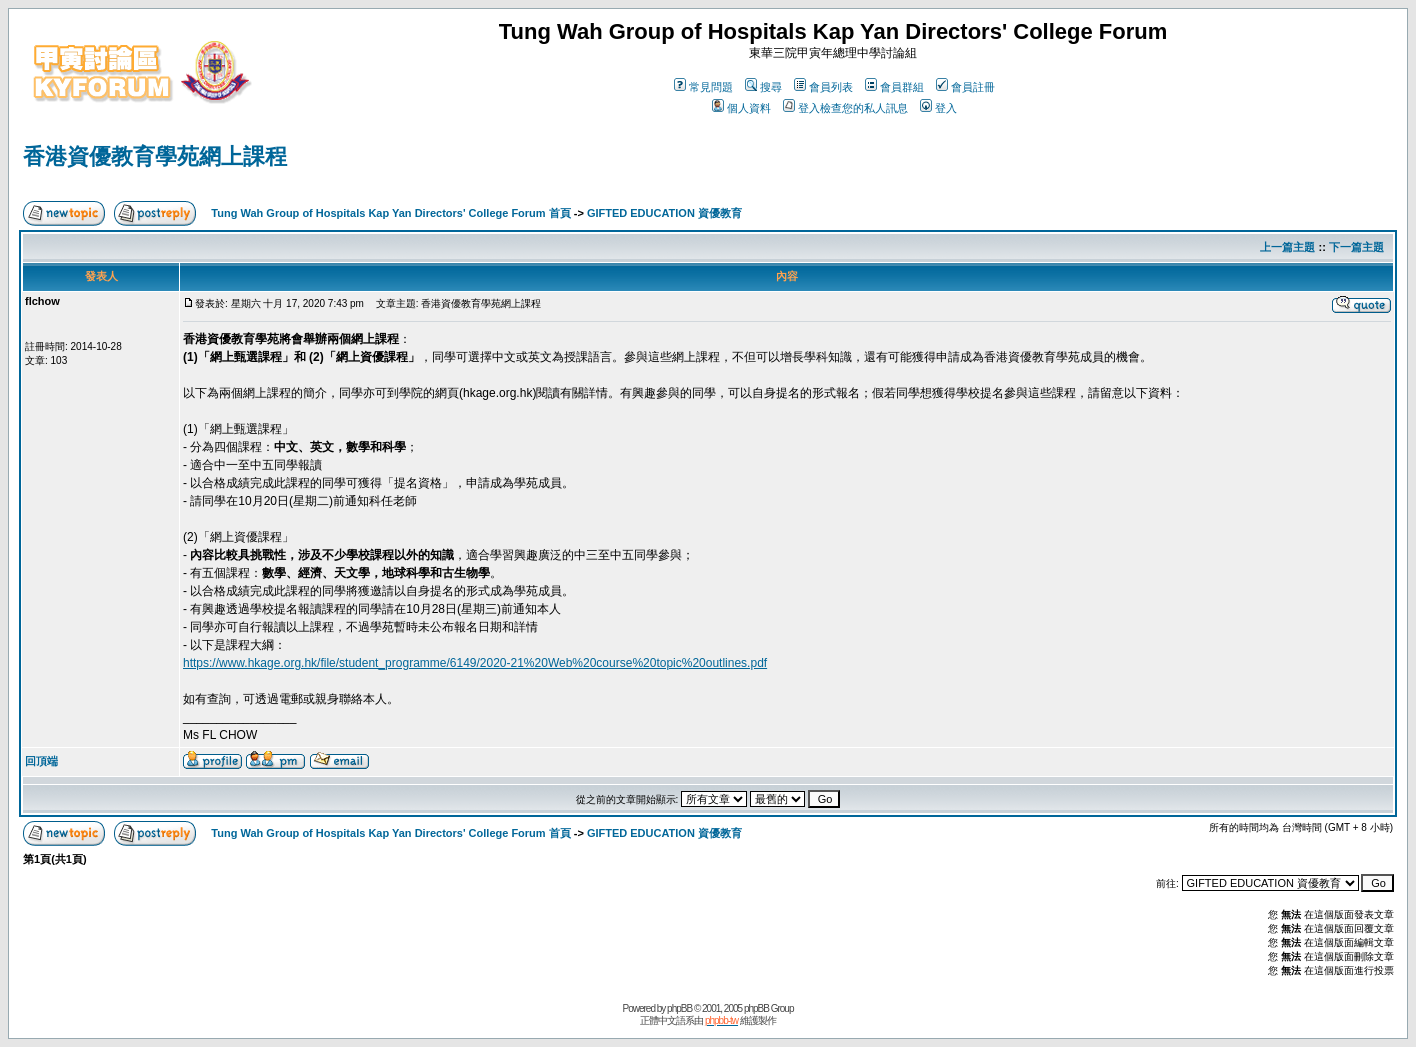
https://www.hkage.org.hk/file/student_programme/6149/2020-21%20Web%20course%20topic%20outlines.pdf (475, 663)
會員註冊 (965, 87)
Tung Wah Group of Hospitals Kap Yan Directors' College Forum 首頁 (390, 213)
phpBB (679, 1008)
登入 (938, 108)
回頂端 (41, 761)
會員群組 (894, 87)
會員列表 (823, 87)
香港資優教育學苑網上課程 (155, 156)
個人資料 (741, 108)
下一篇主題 (1356, 247)
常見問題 (703, 87)
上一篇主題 (1287, 247)
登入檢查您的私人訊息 (845, 108)
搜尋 (763, 87)
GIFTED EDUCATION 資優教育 (664, 213)
